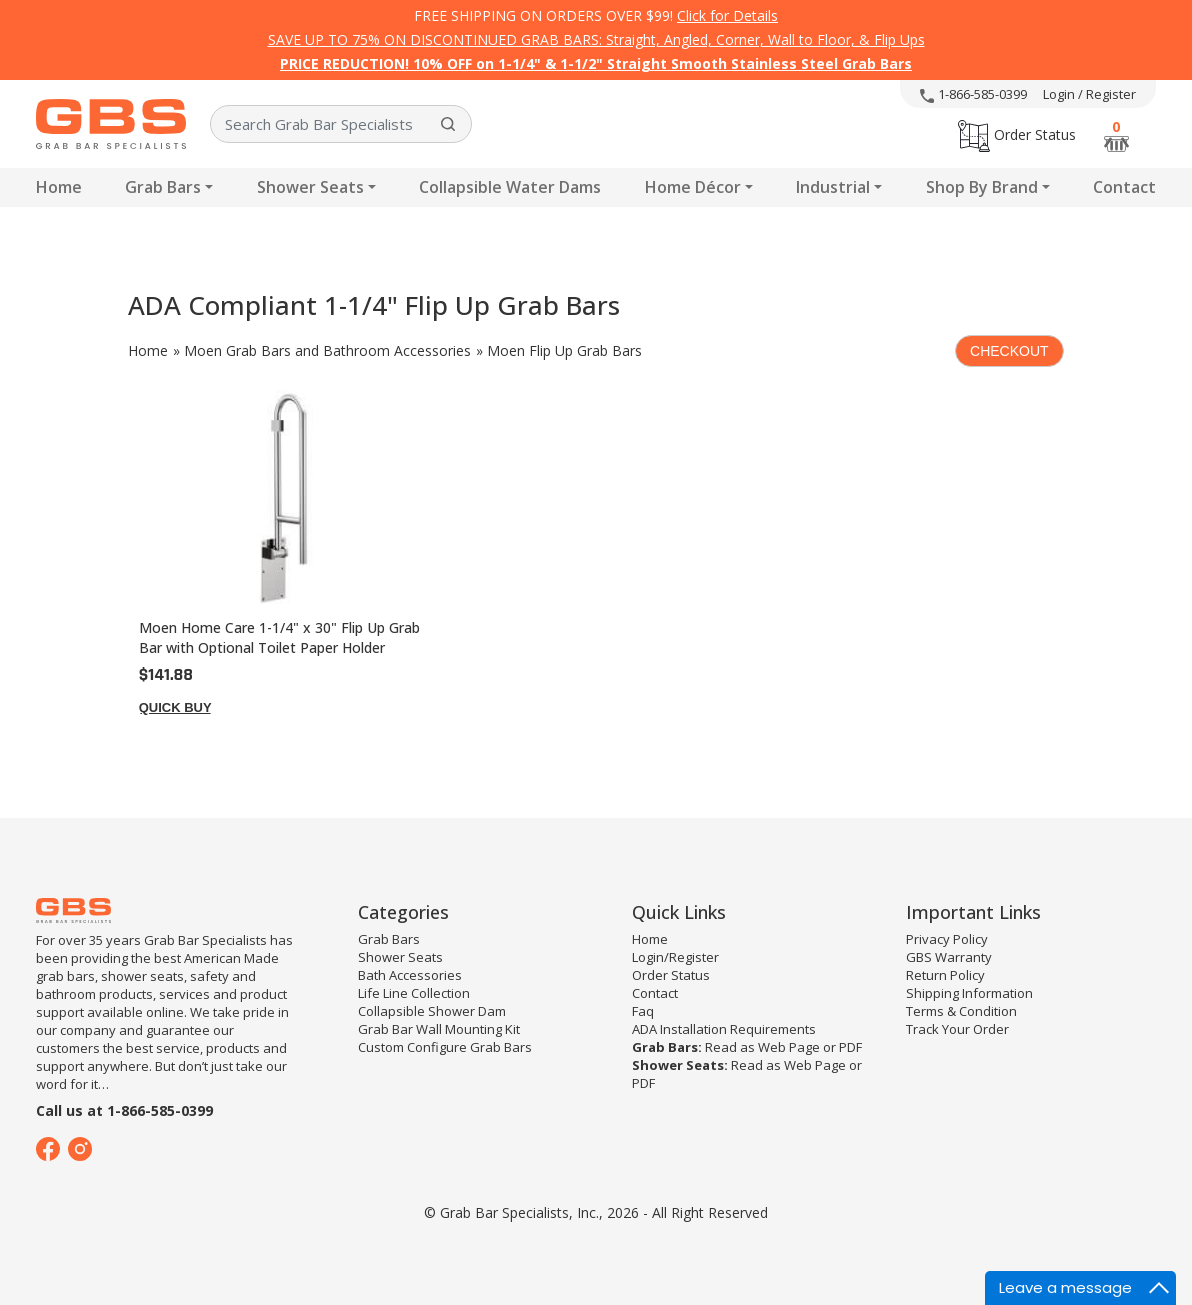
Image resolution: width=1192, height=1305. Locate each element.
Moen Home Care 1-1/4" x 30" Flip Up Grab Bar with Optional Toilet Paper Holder (279, 637)
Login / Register (1089, 94)
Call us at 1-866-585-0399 (124, 1110)
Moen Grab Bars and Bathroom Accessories (327, 350)
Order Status (1017, 134)
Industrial (833, 187)
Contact (1124, 187)
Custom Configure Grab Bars (445, 1047)
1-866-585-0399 (973, 94)
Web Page (789, 1047)
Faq (643, 1011)
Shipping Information (969, 993)
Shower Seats (310, 187)
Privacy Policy (947, 939)
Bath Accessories (410, 975)
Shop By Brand (982, 187)
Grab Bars (163, 187)
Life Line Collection (414, 993)
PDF (850, 1047)
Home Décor (693, 187)
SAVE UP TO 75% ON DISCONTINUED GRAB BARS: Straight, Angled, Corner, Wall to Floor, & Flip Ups (596, 39)
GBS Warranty (949, 957)
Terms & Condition (961, 1011)
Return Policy (945, 975)
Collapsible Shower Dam (432, 1011)
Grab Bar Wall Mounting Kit (439, 1029)
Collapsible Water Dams (510, 187)
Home (59, 187)
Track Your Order (957, 1029)
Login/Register (675, 957)
